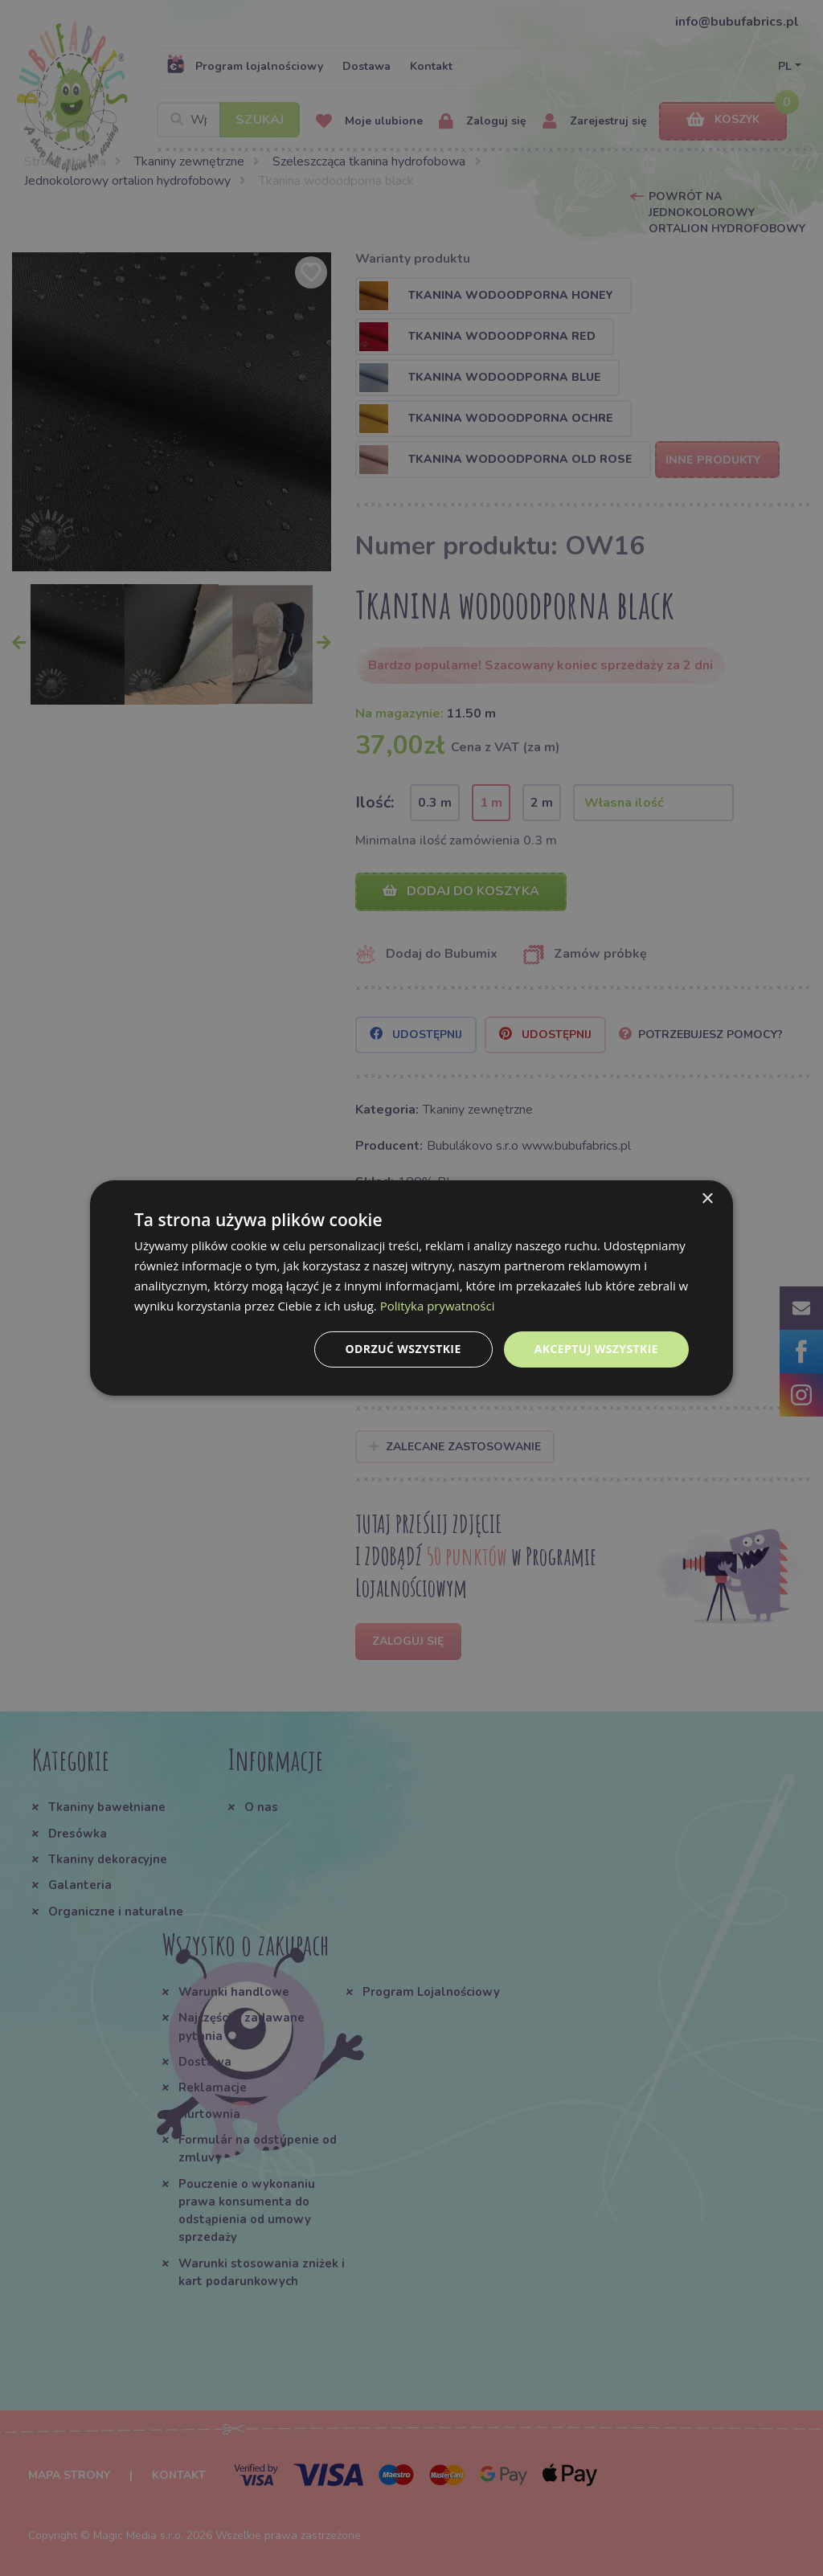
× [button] (707, 1199)
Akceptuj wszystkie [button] (596, 1348)
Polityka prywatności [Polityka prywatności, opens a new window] (437, 1306)
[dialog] (411, 1288)
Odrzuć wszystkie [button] (403, 1348)
